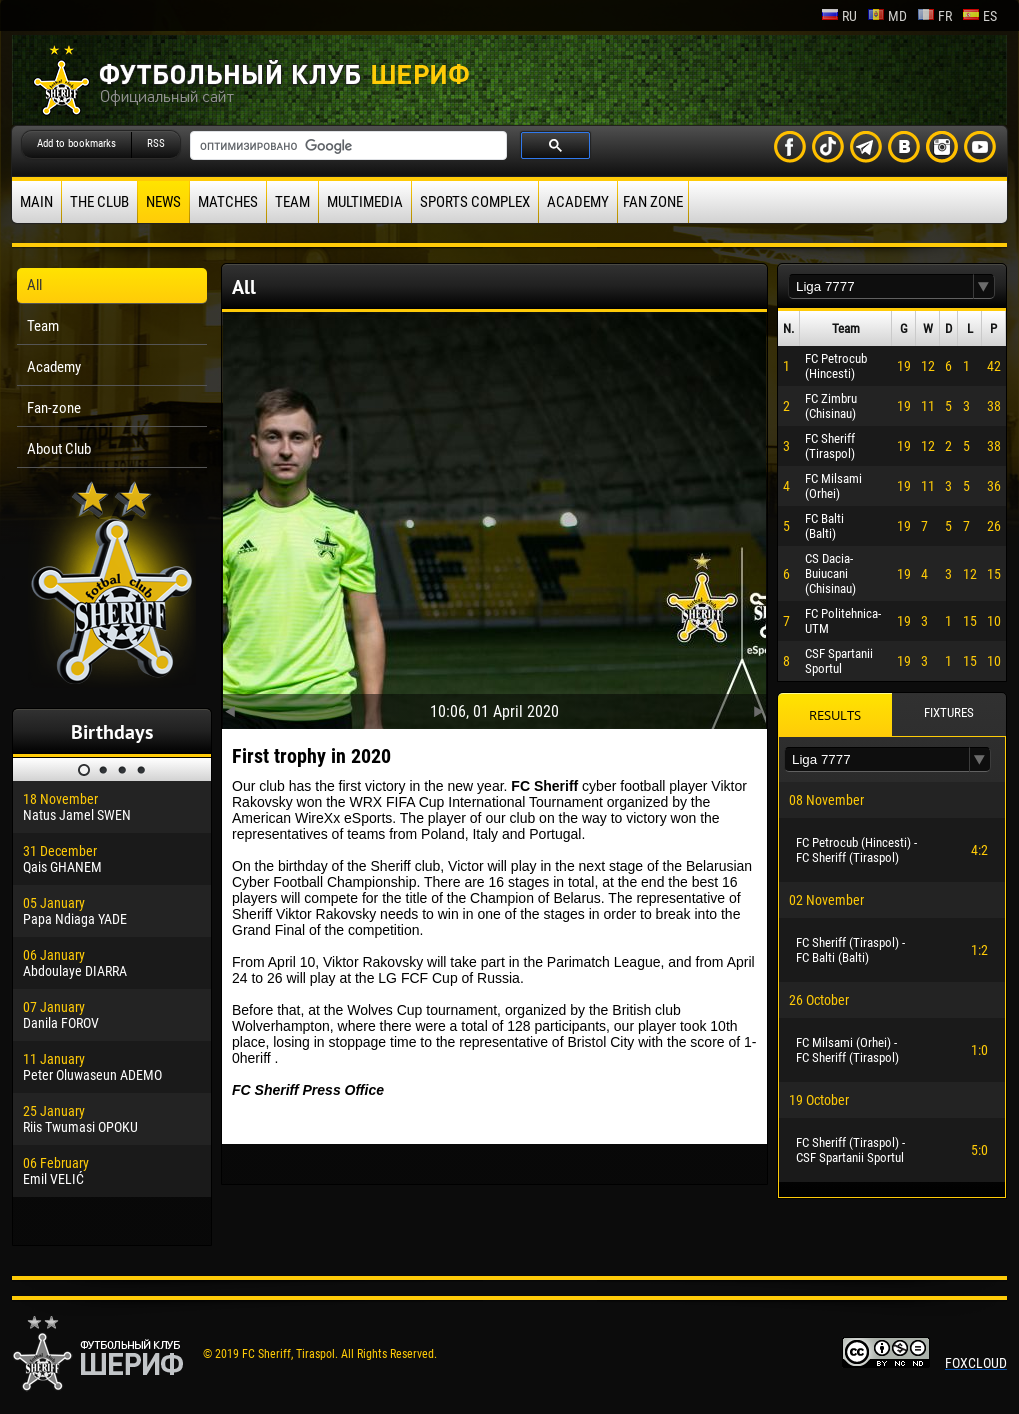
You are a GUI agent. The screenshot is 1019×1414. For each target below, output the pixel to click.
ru (839, 16)
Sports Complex (475, 202)
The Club (99, 202)
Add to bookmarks (76, 143)
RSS (156, 143)
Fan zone (653, 202)
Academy (578, 202)
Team (292, 202)
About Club (59, 449)
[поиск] (346, 146)
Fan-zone (54, 408)
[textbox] (881, 286)
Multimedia (365, 202)
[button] (984, 286)
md (887, 16)
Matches (228, 202)
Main (36, 202)
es (979, 16)
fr (934, 16)
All (34, 285)
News (163, 202)
